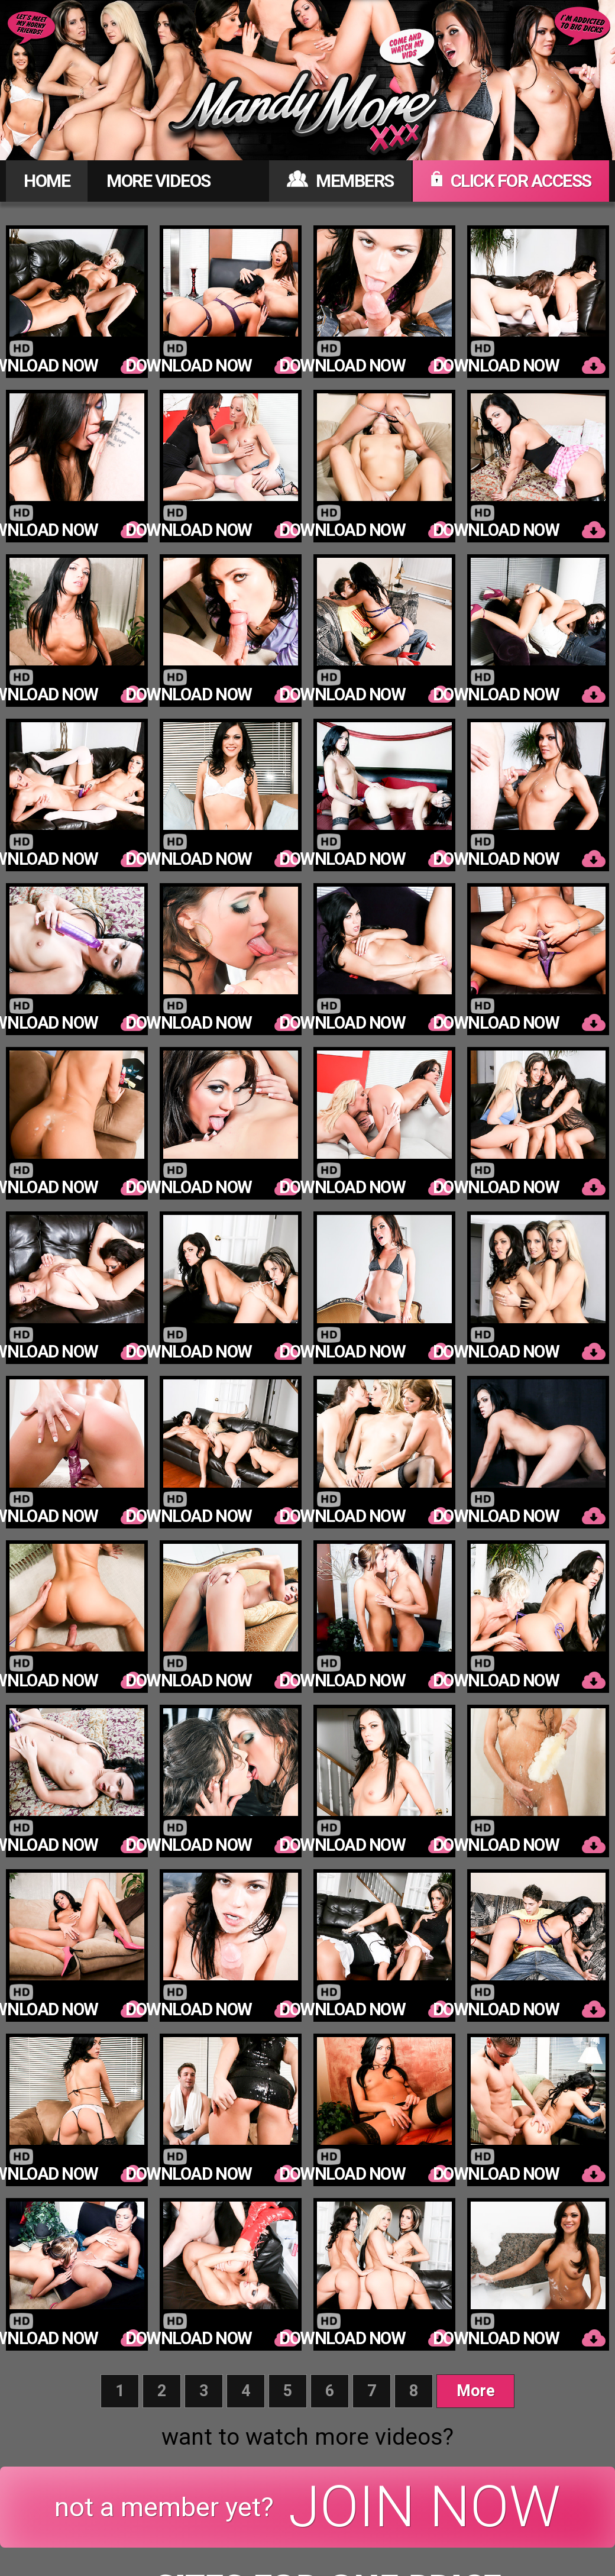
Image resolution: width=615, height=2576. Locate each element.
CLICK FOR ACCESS (510, 180)
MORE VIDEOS (158, 180)
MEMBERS (340, 180)
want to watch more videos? (307, 2437)
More (476, 2390)
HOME (47, 180)
